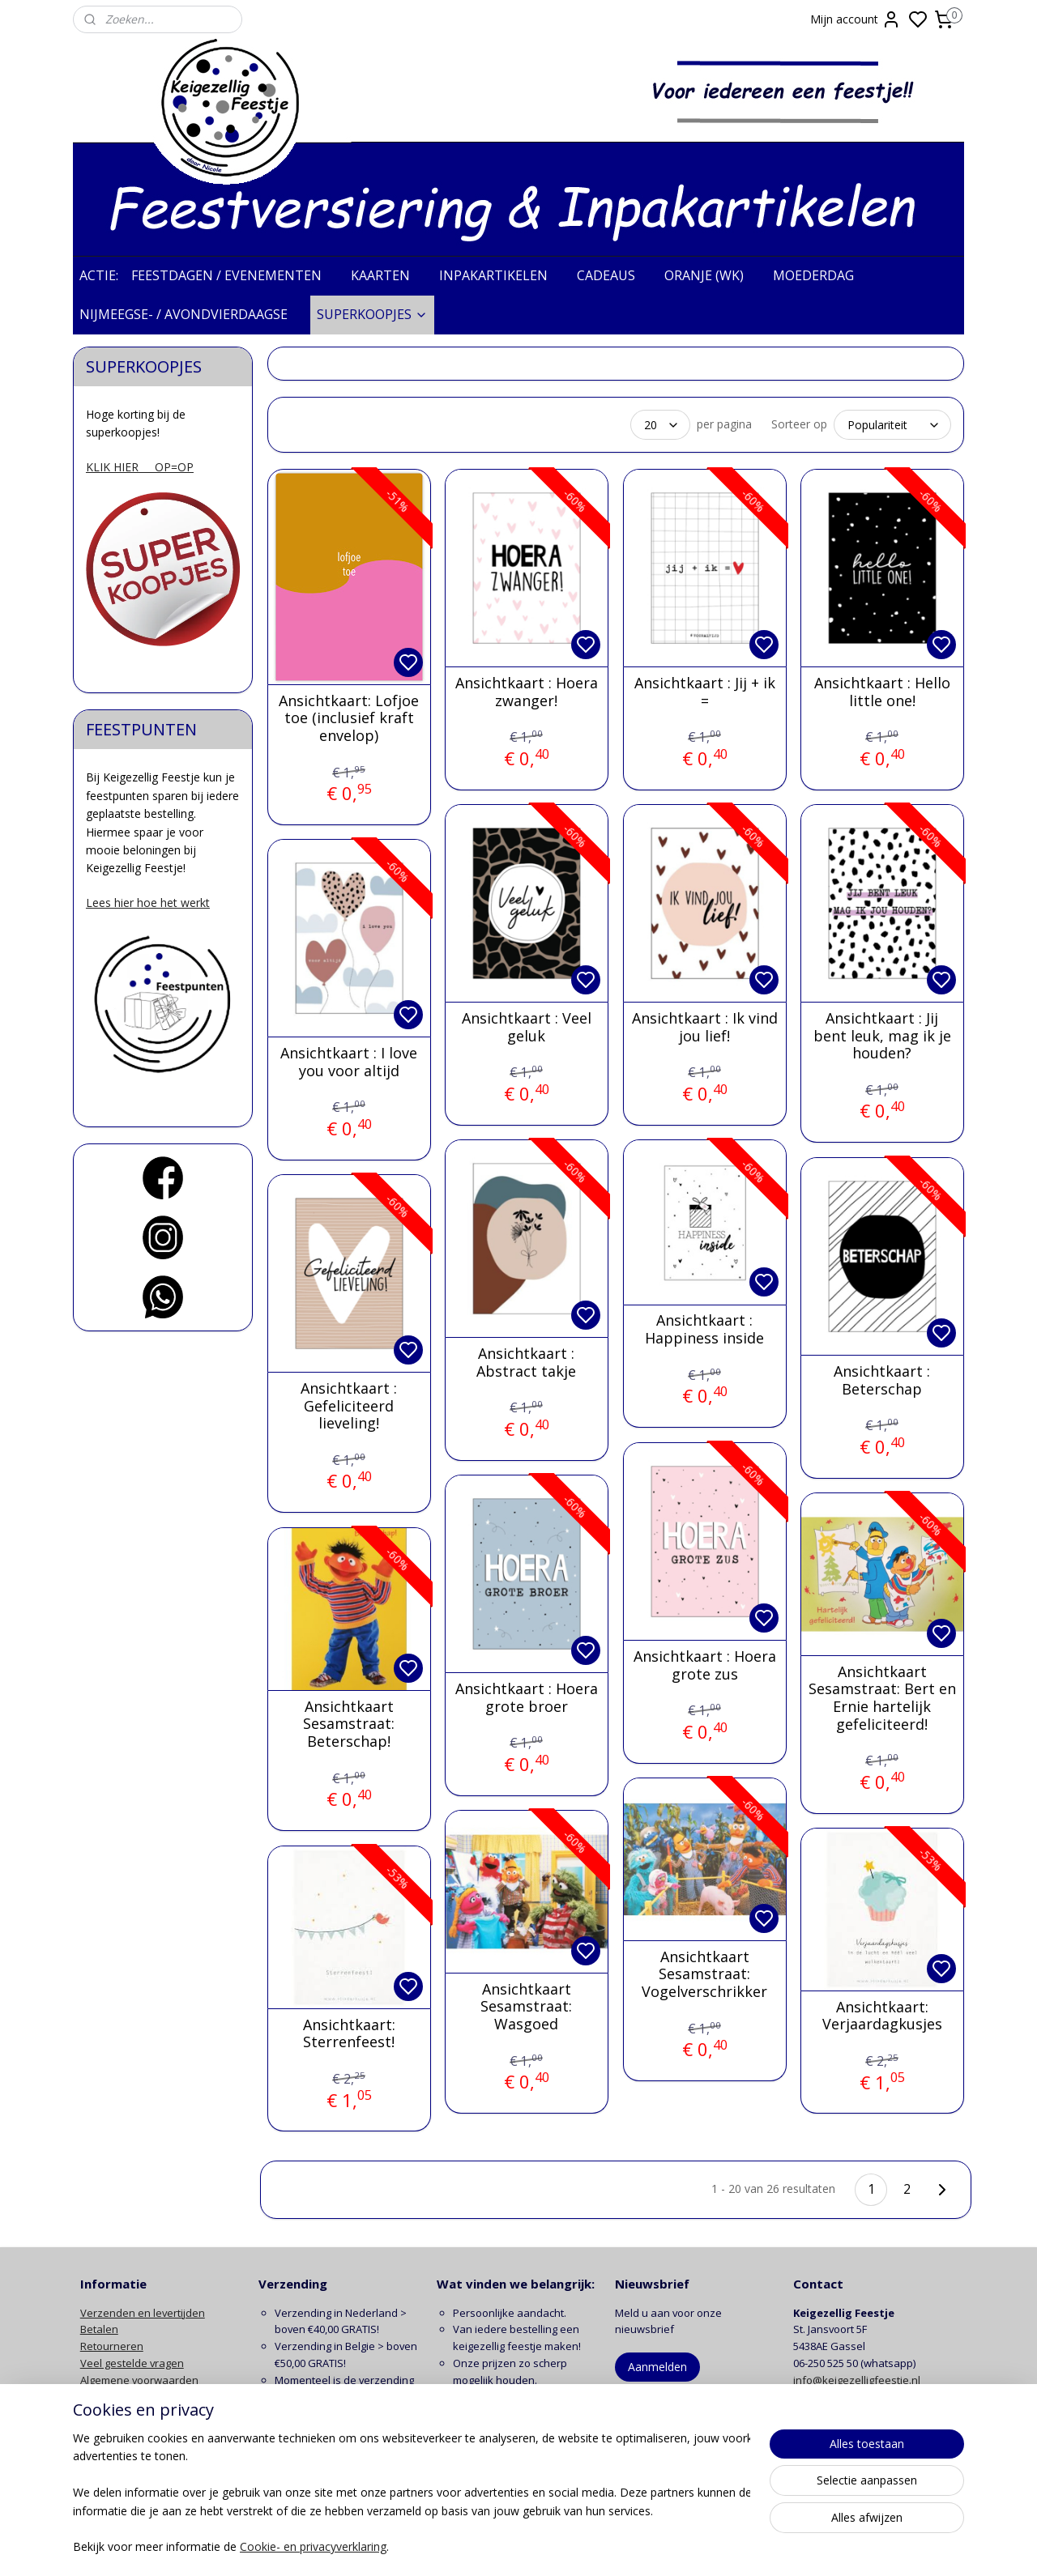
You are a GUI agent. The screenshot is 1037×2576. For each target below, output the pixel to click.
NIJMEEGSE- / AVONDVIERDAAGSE (191, 314)
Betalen (99, 2329)
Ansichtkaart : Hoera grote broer (525, 1697)
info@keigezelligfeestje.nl (858, 2380)
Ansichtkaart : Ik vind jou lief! (704, 1027)
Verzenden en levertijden (142, 2313)
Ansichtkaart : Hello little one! (881, 692)
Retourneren (111, 2346)
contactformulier (881, 2397)
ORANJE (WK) (712, 275)
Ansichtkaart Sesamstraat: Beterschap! (349, 1724)
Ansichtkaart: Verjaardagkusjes (881, 2016)
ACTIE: (98, 275)
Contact (98, 2430)
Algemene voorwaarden (139, 2380)
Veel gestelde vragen (132, 2363)
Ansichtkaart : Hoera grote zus (704, 1665)
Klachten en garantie (131, 2413)
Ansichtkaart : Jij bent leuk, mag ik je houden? (881, 1036)
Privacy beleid (114, 2397)
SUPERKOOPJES (372, 314)
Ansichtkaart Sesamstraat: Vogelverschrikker (704, 1974)
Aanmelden (657, 2366)
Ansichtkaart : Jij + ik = (704, 692)
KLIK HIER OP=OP (140, 467)
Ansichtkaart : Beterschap (882, 1380)
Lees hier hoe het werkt (148, 902)
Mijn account (855, 19)
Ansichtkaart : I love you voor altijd (348, 1062)
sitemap (582, 2546)
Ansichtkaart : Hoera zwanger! (525, 692)
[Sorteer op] (892, 425)
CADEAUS (614, 275)
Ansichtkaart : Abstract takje (526, 1362)
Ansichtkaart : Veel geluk (526, 1027)
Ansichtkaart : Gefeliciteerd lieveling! (349, 1406)
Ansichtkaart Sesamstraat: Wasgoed (526, 2007)
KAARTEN (388, 275)
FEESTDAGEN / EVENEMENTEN (234, 275)
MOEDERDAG (821, 275)
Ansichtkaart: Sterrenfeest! (348, 2033)
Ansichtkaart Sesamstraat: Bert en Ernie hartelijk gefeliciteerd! (881, 1698)
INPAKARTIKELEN (501, 275)
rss (617, 2546)
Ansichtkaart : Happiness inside (704, 1329)
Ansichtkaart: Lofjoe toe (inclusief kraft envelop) (349, 718)
